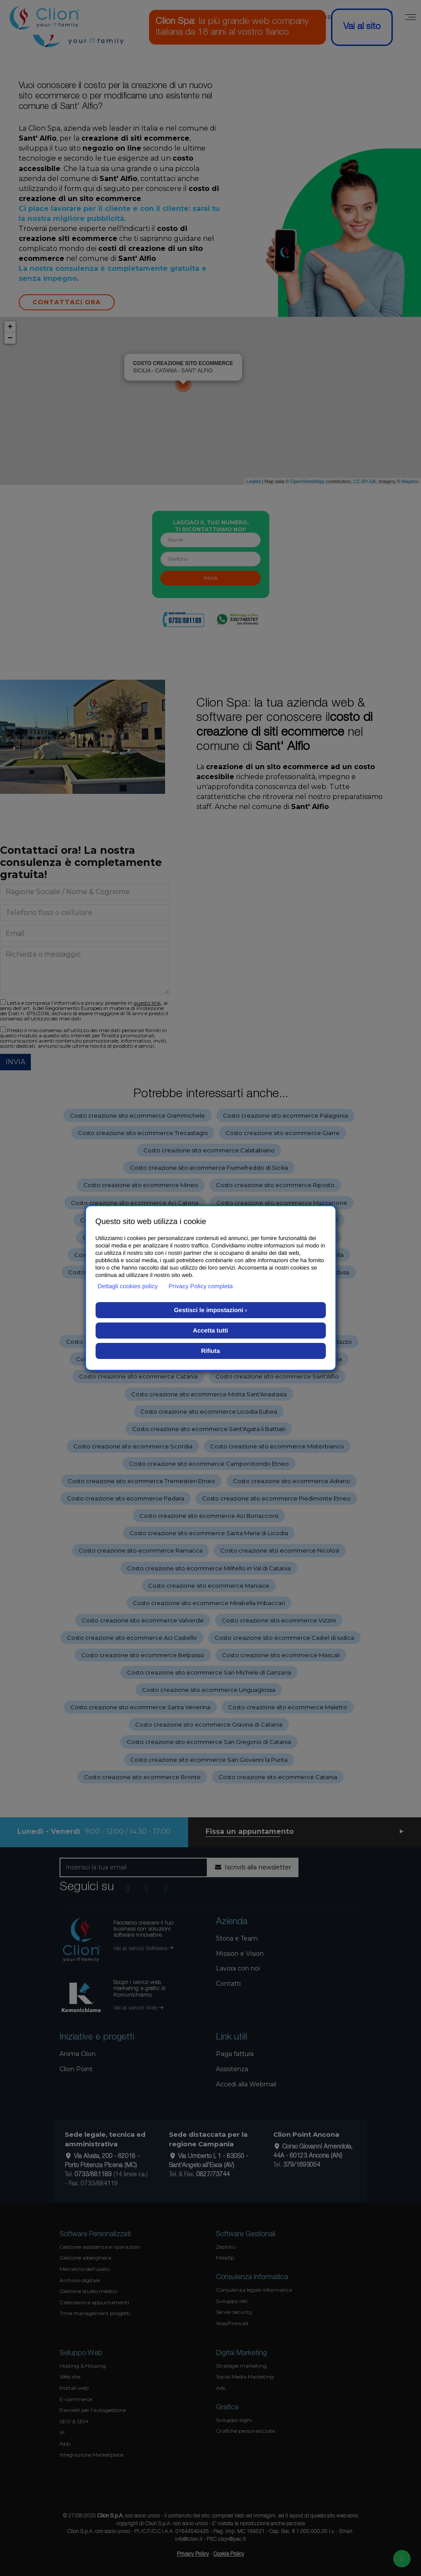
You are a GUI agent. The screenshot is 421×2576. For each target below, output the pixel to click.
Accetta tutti (210, 1330)
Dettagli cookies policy (128, 1286)
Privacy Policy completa (201, 1286)
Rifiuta (210, 1350)
